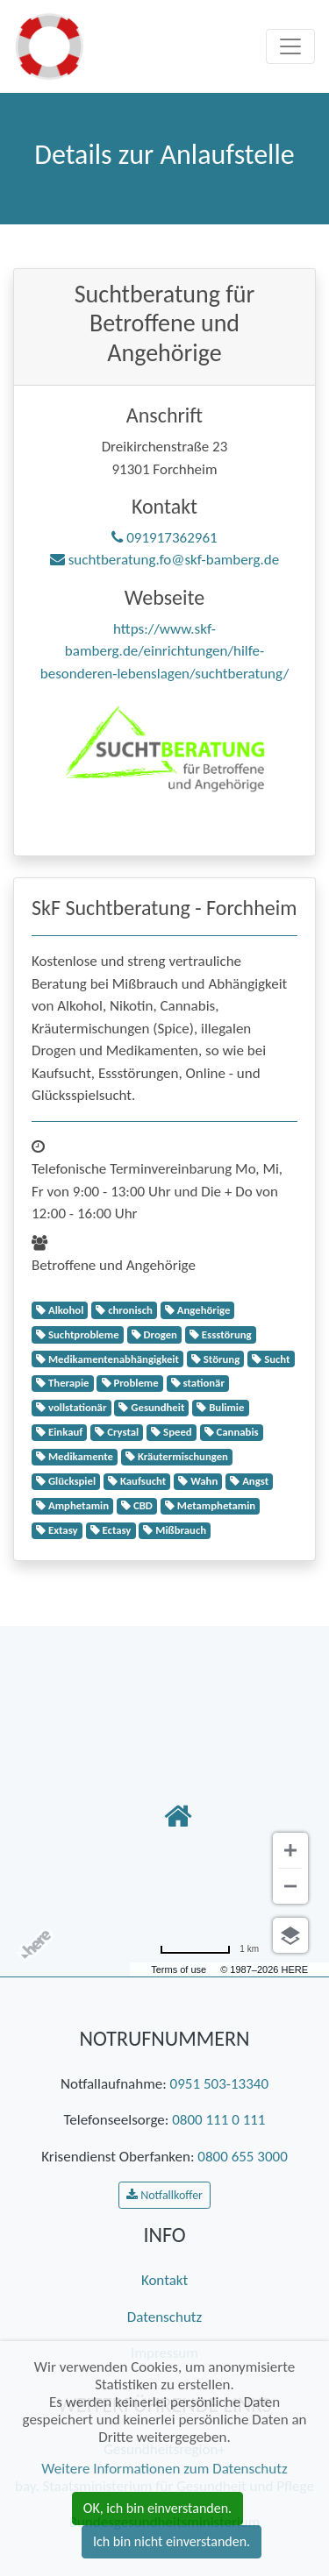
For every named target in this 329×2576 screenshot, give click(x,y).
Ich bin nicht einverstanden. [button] (171, 2541)
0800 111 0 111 (218, 2120)
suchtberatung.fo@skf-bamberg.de (164, 559)
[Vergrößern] (290, 1850)
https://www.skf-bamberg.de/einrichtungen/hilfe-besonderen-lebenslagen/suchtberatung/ (164, 651)
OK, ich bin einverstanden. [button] (157, 2508)
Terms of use (178, 1969)
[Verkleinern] (290, 1886)
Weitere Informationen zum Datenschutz (164, 2468)
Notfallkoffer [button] (164, 2195)
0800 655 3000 (242, 2156)
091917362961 (164, 538)
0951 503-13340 (219, 2084)
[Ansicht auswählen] (290, 1935)
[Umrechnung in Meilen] (209, 1948)
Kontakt (164, 2280)
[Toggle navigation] (290, 46)
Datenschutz (164, 2317)
